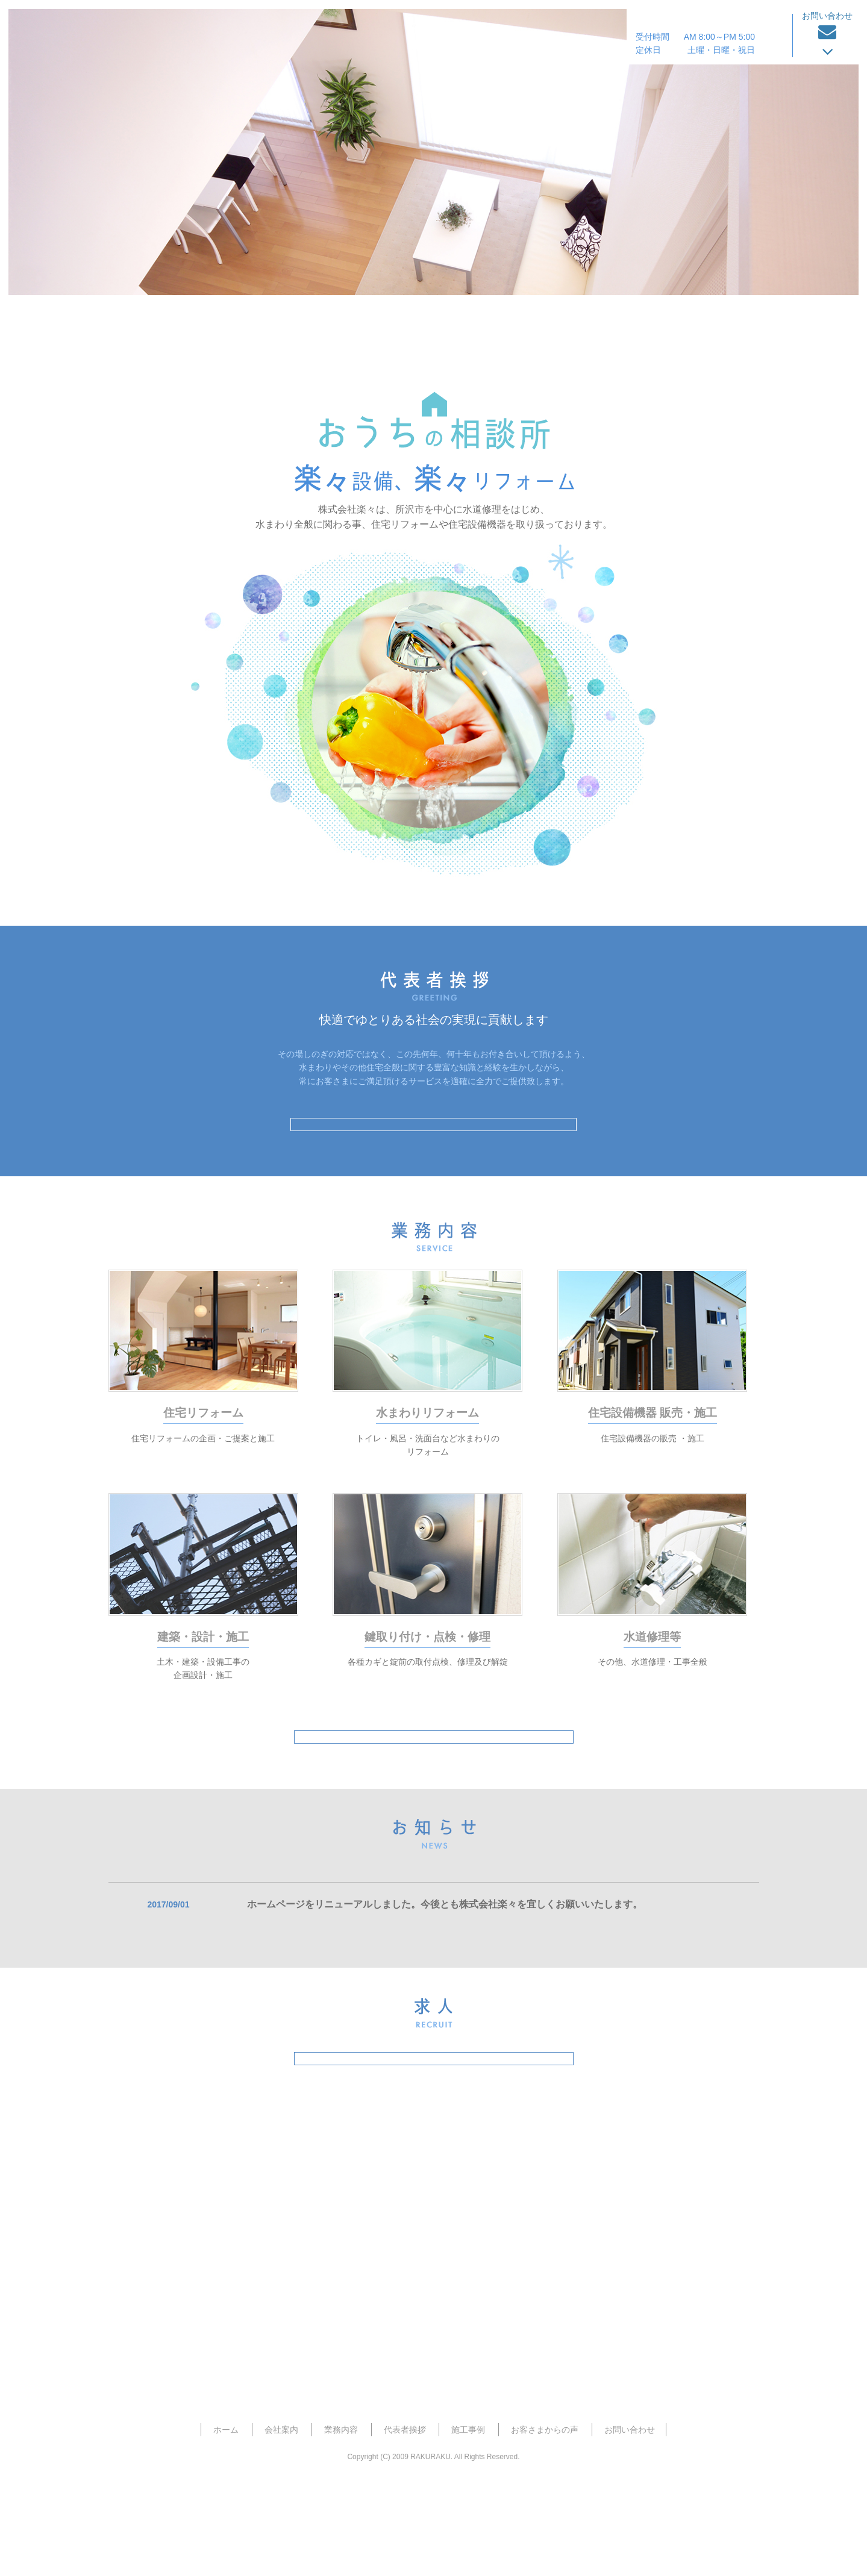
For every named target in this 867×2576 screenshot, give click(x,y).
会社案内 (330, 323)
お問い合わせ (629, 2521)
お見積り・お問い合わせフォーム (433, 2364)
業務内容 (410, 323)
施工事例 (591, 323)
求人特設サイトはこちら (433, 2135)
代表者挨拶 (495, 323)
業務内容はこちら (433, 1782)
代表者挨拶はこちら (433, 1140)
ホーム (149, 328)
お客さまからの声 (701, 323)
